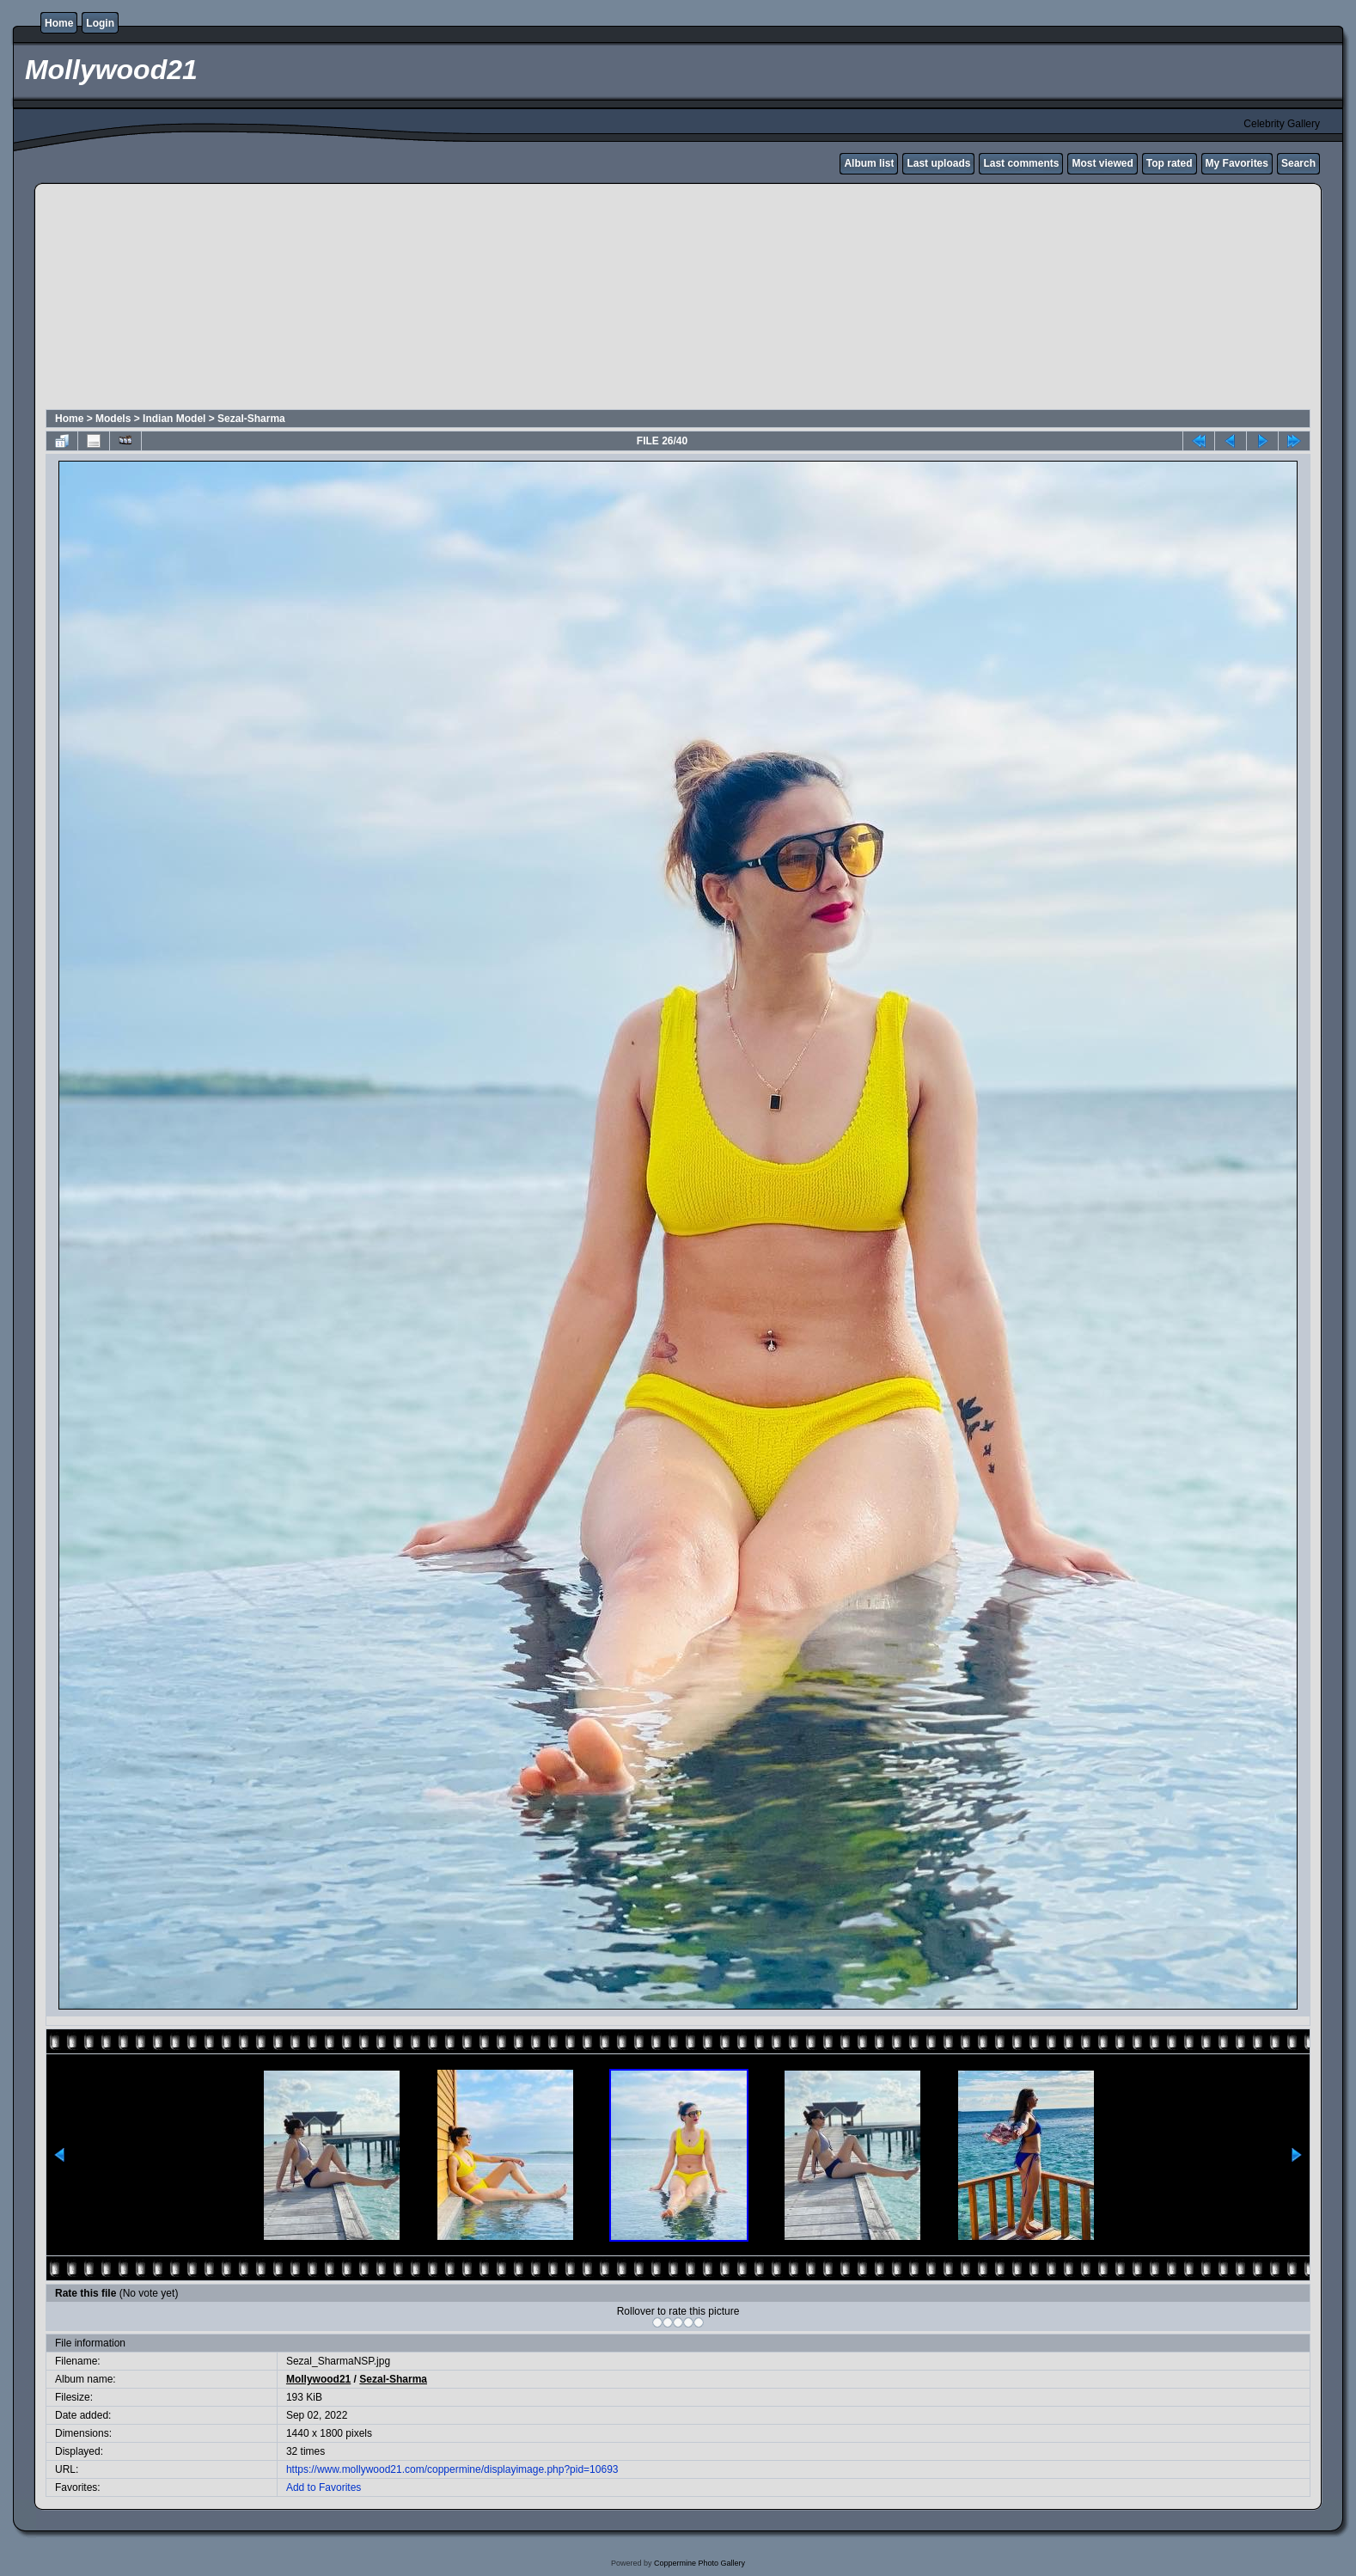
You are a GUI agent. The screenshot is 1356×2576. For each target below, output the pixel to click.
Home (59, 23)
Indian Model (174, 419)
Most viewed (1102, 163)
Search (1298, 163)
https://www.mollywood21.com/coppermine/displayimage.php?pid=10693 (452, 2469)
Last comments (1021, 163)
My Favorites (1237, 163)
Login (100, 23)
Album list (869, 163)
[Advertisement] (461, 299)
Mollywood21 (318, 2379)
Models (113, 419)
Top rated (1169, 163)
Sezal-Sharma (251, 419)
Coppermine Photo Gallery (699, 2563)
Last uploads (938, 163)
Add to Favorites (323, 2487)
